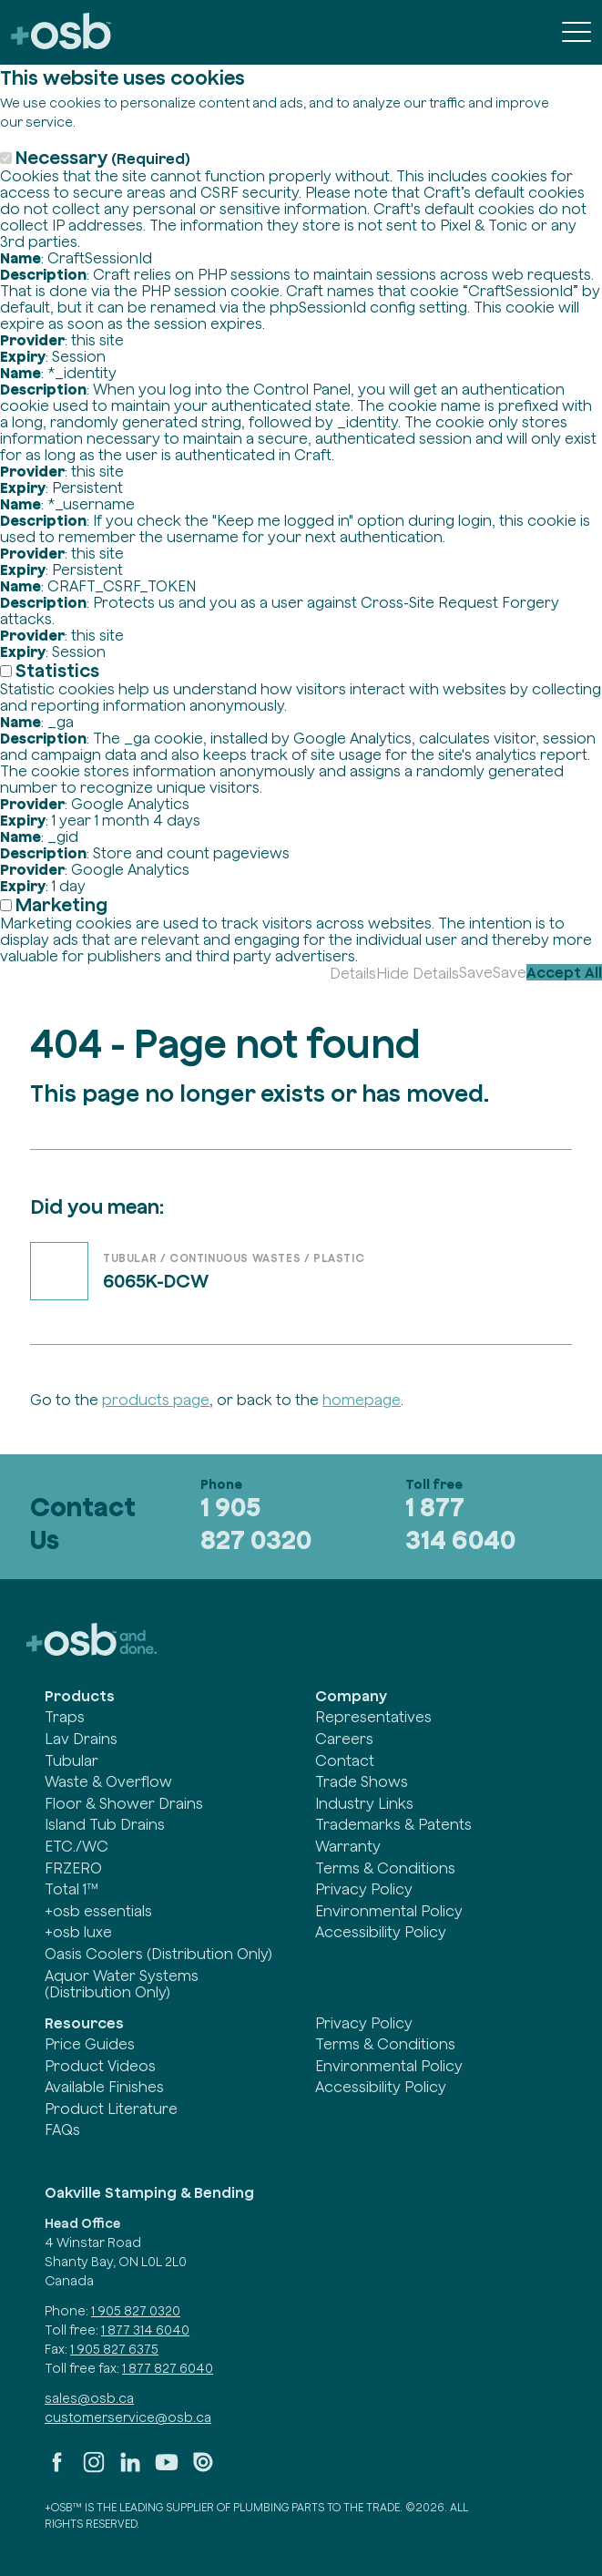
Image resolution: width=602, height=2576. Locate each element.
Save (476, 972)
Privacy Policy (364, 1889)
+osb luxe (78, 1932)
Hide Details (417, 973)
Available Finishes (104, 2086)
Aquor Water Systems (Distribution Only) (122, 1983)
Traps (65, 1717)
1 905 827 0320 (255, 1523)
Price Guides (90, 2044)
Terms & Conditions (385, 1868)
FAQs (62, 2129)
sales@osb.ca (89, 2398)
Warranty (348, 1846)
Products (80, 1696)
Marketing (61, 904)
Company (351, 1696)
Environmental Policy (389, 1911)
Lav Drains (81, 1738)
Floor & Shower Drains (124, 1803)
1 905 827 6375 (114, 2349)
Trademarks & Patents (393, 1824)
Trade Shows (361, 1781)
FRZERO (73, 1868)
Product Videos (100, 2066)
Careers (344, 1738)
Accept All (564, 972)
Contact (344, 1760)
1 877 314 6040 (460, 1523)
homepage (361, 1399)
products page (155, 1399)
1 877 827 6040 (167, 2368)
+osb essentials (98, 1911)
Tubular (71, 1760)
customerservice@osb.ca (128, 2417)
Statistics (57, 670)
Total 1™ (71, 1889)
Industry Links (364, 1803)
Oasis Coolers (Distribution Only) (158, 1953)
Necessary (102, 157)
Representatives (373, 1717)
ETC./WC (76, 1846)
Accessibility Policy (380, 1932)
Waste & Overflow (108, 1781)
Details (353, 973)
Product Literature (111, 2108)
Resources (84, 2023)
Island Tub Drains (105, 1824)
